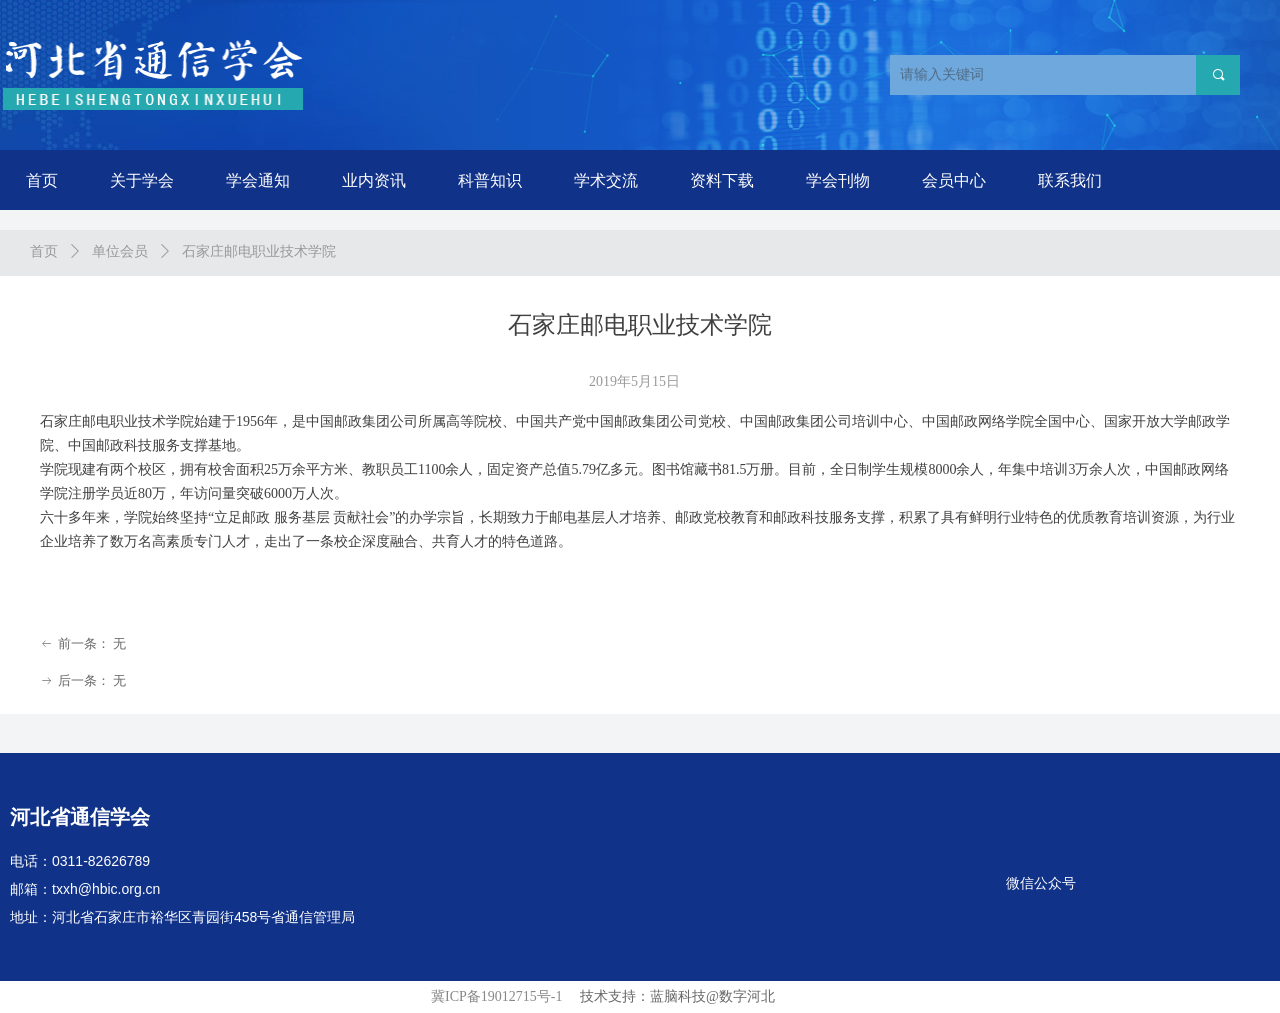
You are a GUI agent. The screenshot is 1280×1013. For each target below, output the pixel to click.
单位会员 (120, 251)
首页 (44, 251)
